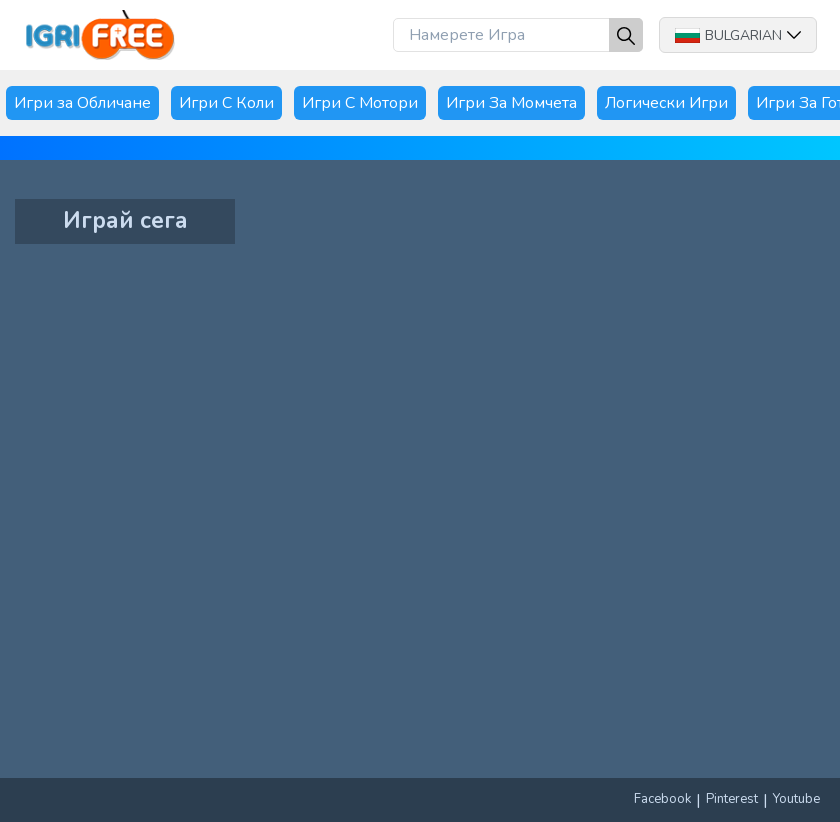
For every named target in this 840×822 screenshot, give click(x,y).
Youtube (796, 799)
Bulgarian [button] (738, 35)
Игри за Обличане (82, 103)
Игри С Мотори (360, 103)
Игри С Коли (226, 103)
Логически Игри (666, 103)
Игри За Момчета (511, 103)
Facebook (662, 799)
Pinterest (732, 799)
